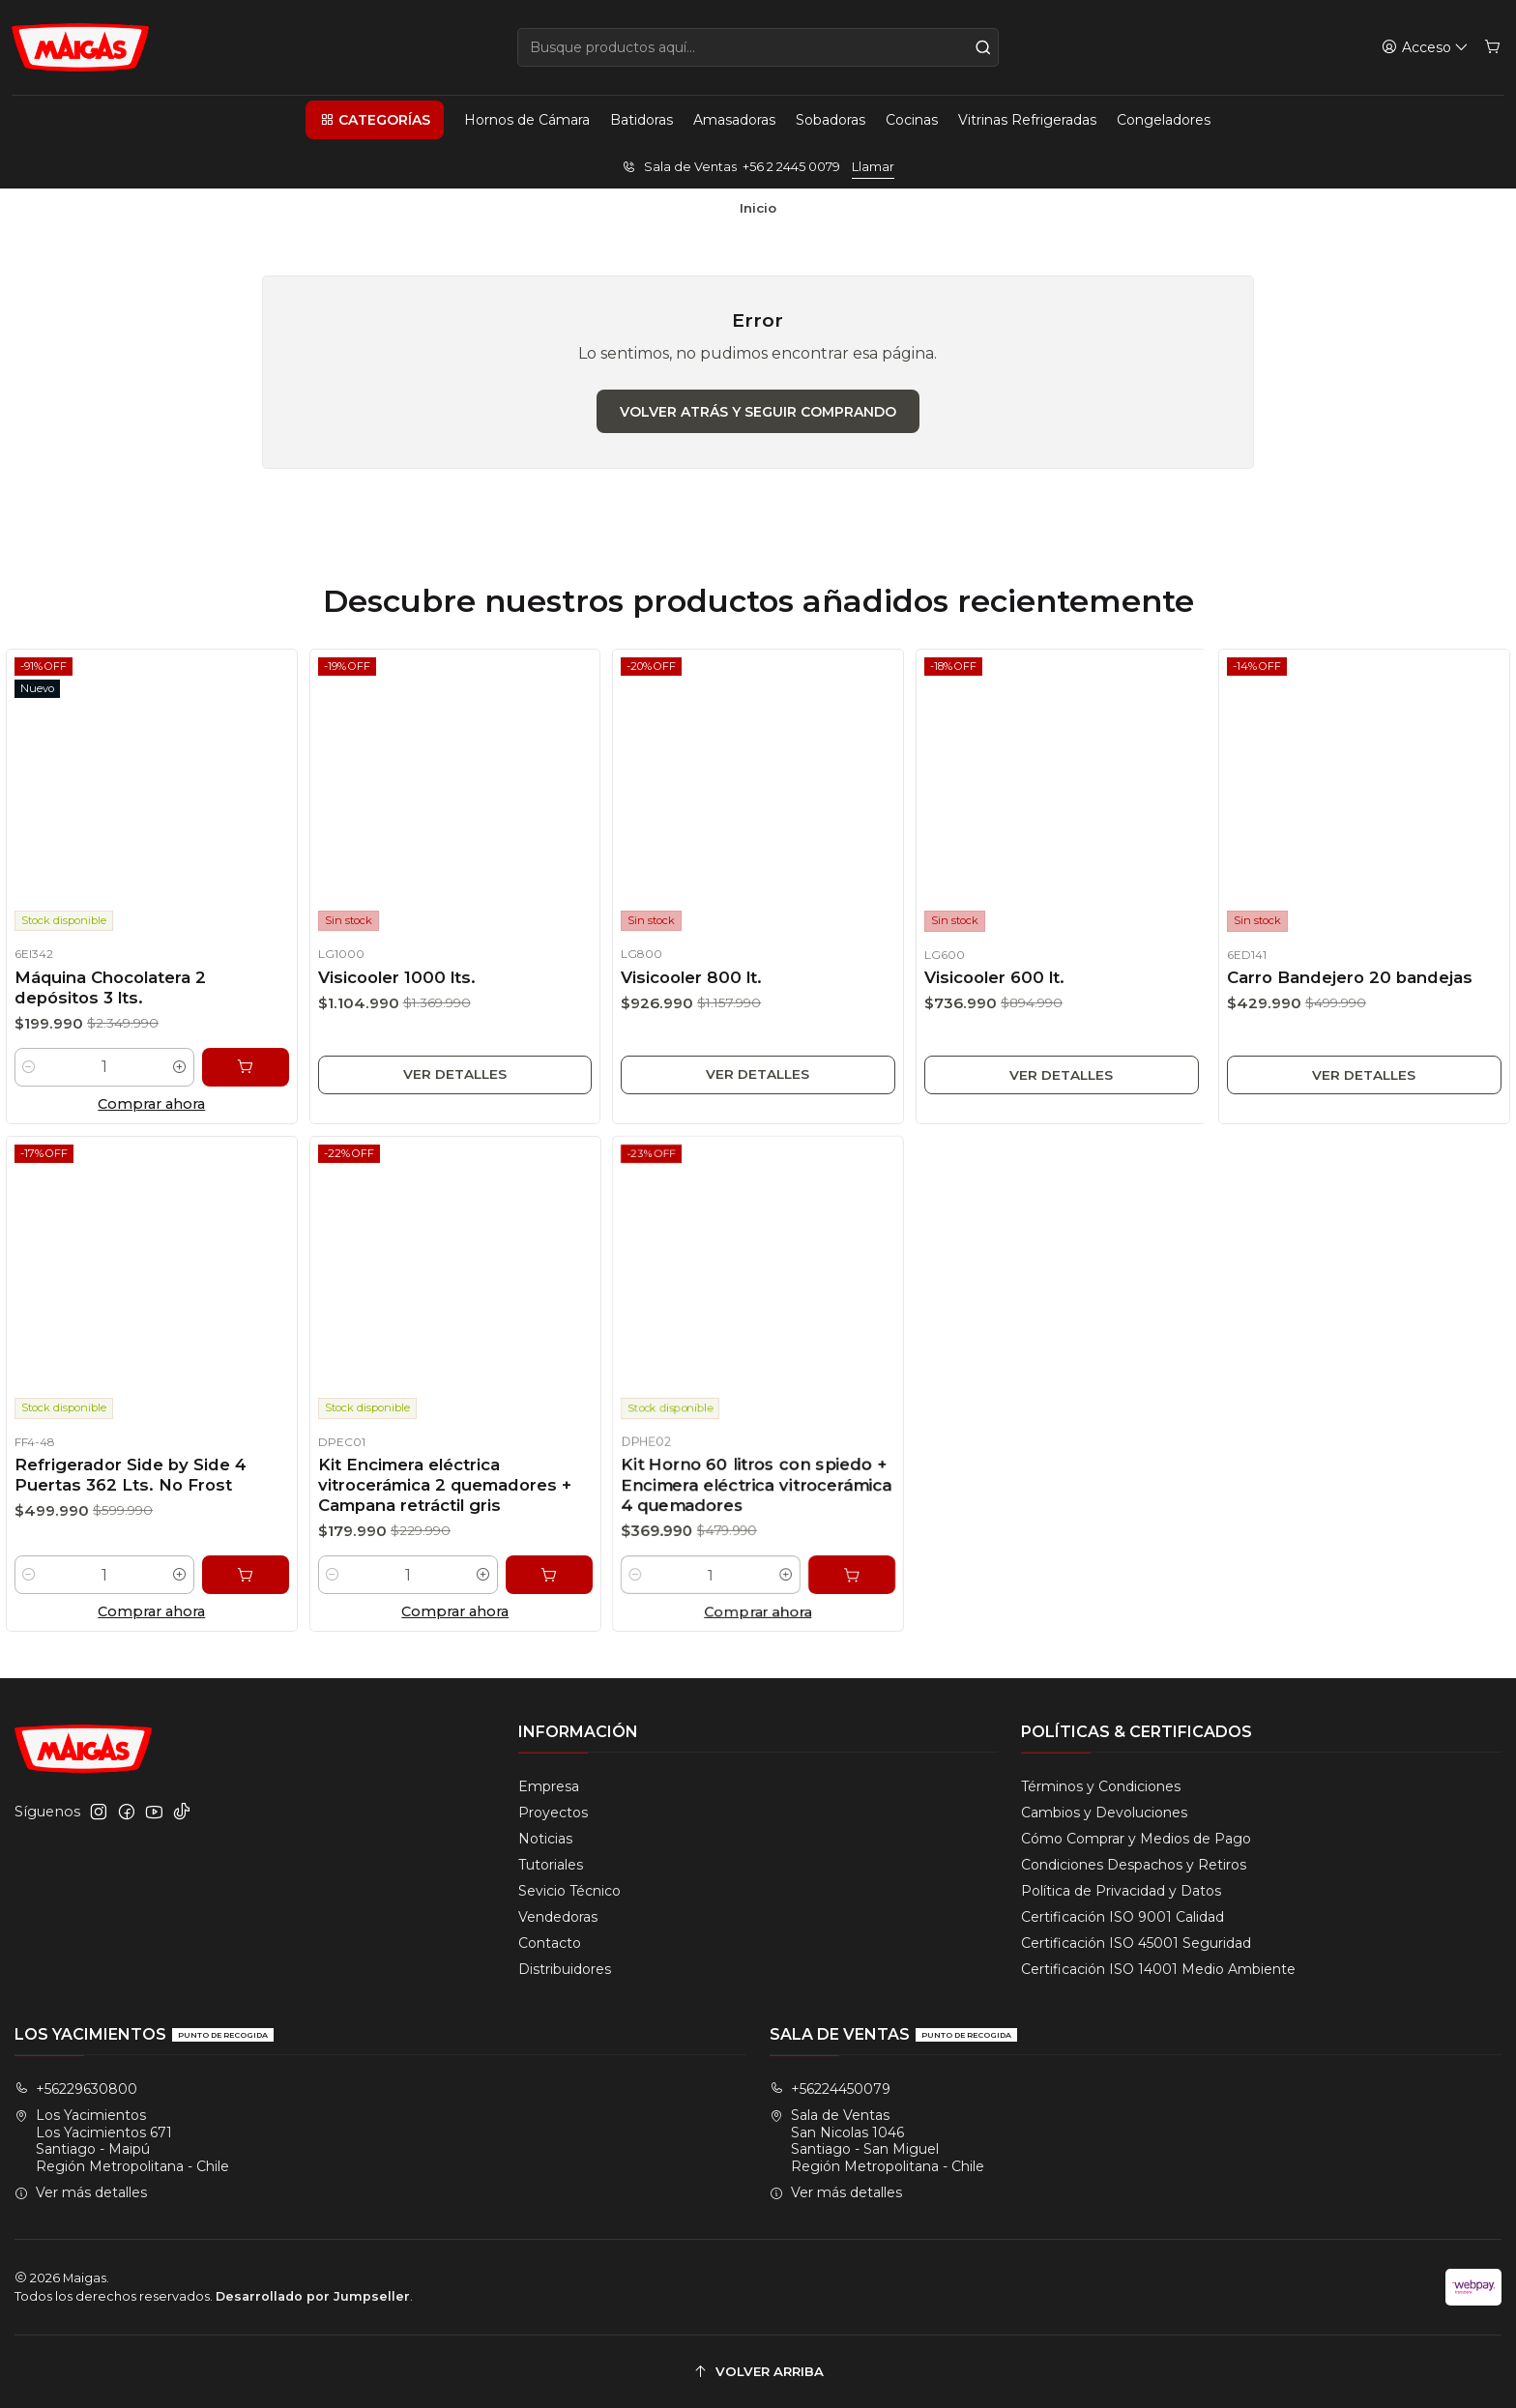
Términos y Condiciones (1101, 1786)
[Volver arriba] (758, 2372)
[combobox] (758, 47)
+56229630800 (76, 2089)
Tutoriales (550, 1864)
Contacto (549, 1943)
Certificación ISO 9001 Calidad (1122, 1917)
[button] (374, 120)
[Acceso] (1425, 48)
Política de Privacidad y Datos (1121, 1891)
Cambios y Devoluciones (1104, 1812)
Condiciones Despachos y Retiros (1133, 1864)
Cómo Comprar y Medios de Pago (1136, 1838)
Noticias (545, 1838)
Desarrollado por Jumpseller (313, 2296)
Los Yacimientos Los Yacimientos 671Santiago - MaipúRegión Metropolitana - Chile (122, 2140)
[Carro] (1492, 48)
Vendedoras (558, 1917)
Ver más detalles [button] (81, 2192)
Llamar (873, 167)
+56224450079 (830, 2089)
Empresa (548, 1786)
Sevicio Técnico (569, 1891)
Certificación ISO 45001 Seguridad (1136, 1943)
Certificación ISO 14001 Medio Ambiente (1158, 1969)
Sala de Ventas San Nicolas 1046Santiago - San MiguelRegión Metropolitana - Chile (877, 2140)
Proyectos (553, 1812)
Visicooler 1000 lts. (385, 994)
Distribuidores (564, 1969)
